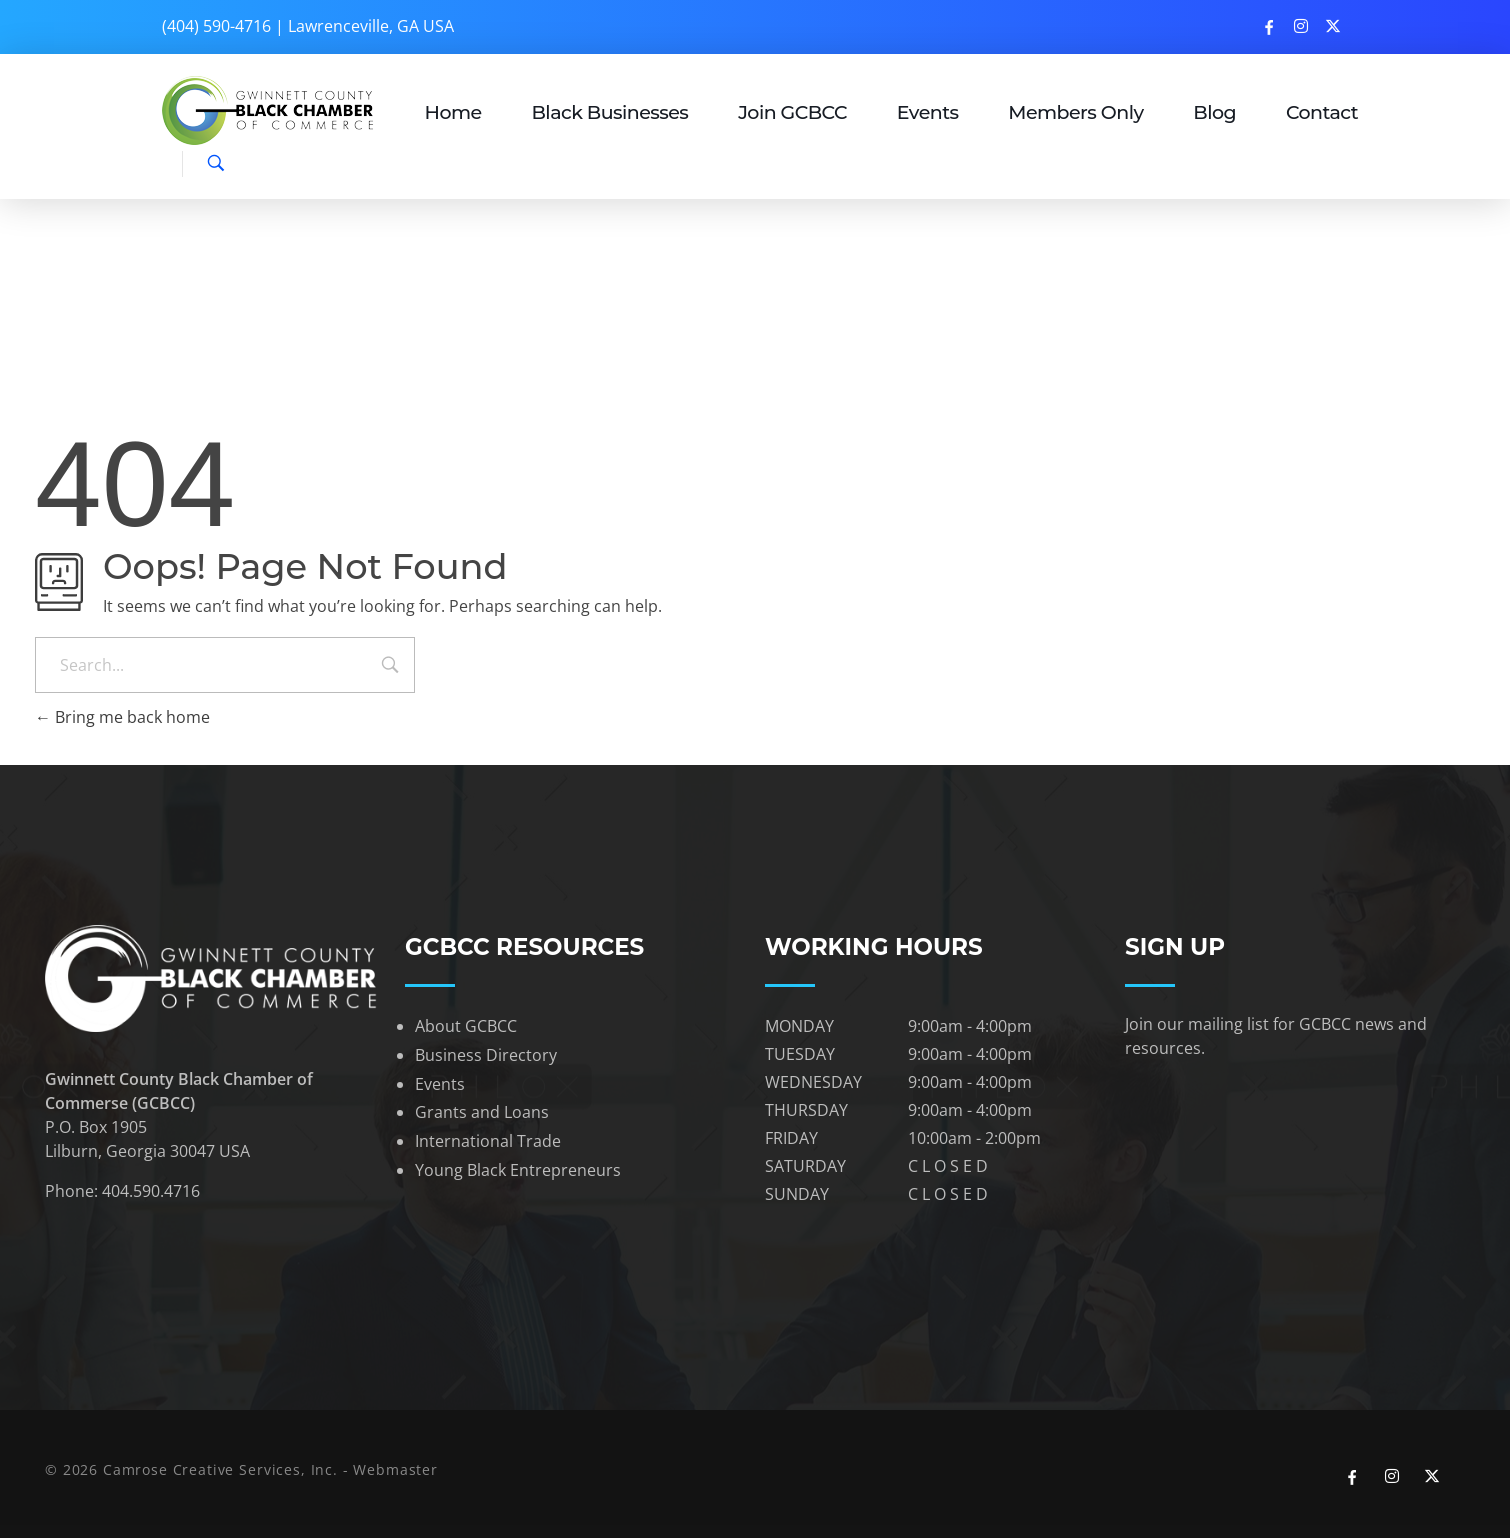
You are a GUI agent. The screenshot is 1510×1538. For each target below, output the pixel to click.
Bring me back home (122, 717)
